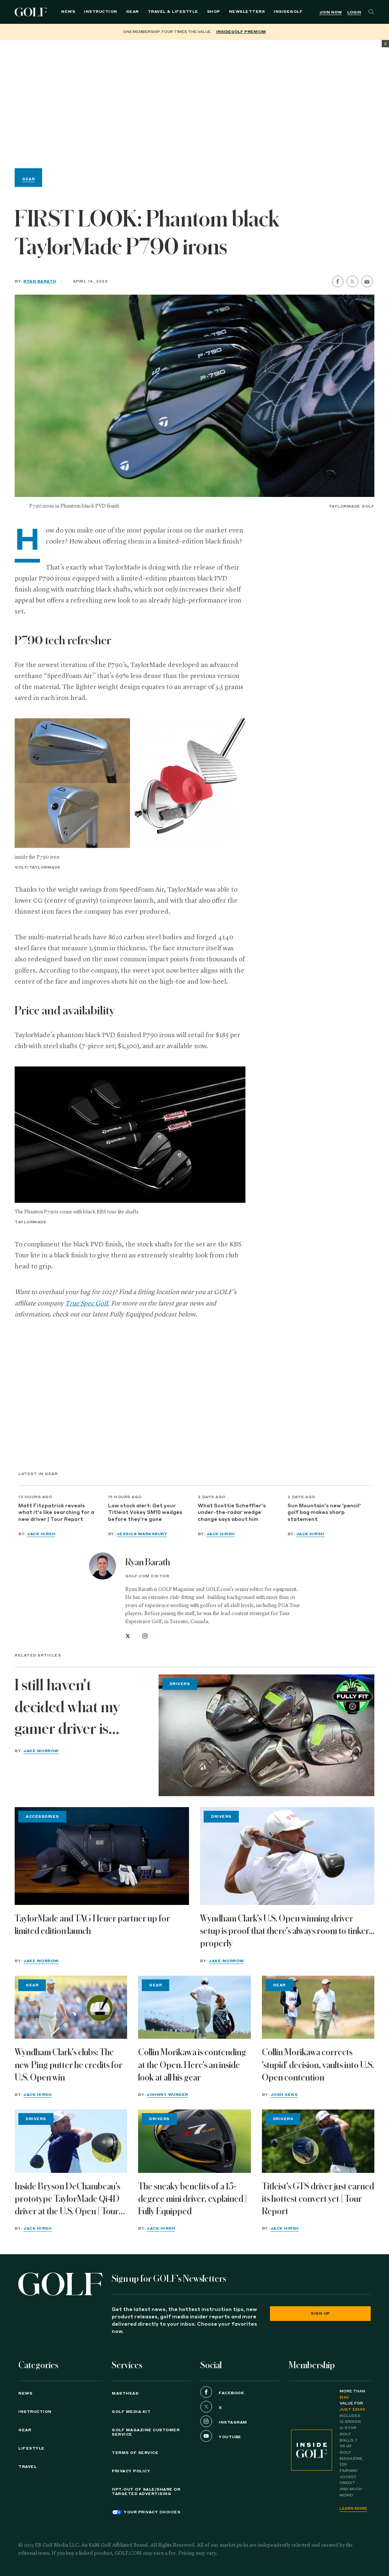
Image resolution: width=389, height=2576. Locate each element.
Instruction (100, 12)
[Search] (371, 12)
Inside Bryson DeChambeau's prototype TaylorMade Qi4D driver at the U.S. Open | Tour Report (67, 2200)
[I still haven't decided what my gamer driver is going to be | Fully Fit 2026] (266, 1735)
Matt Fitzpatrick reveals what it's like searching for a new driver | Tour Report (56, 1513)
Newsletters (247, 12)
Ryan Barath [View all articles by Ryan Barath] (147, 1562)
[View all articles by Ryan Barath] (102, 1566)
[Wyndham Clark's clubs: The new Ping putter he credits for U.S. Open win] (71, 2007)
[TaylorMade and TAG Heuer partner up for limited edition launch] (102, 1856)
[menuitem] (288, 12)
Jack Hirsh (41, 1534)
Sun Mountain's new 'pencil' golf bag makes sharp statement (324, 1513)
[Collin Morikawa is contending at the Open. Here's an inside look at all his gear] (194, 2007)
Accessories (42, 1816)
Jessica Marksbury (142, 1534)
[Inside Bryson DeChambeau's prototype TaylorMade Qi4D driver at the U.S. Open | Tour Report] (71, 2141)
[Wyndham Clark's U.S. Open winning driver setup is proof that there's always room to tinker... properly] (287, 1856)
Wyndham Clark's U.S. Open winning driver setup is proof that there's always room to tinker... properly (287, 1931)
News (68, 12)
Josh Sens (284, 2095)
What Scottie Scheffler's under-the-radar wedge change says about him (232, 1513)
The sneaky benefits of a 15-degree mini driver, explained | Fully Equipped (192, 2199)
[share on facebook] (338, 281)
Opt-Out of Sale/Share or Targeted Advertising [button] (146, 2492)
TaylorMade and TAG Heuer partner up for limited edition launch (92, 1924)
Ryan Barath (39, 281)
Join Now (330, 12)
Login (354, 12)
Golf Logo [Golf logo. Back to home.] (32, 12)
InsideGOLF (288, 12)
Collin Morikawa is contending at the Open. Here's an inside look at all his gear (192, 2065)
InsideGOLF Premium (241, 32)
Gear (132, 12)
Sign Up (320, 2313)
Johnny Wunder (167, 2095)
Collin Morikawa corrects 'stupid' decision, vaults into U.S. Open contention (318, 2065)
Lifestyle (31, 2448)
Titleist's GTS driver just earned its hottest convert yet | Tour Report (318, 2199)
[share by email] (367, 281)
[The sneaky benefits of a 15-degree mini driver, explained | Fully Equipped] (194, 2141)
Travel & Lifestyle (173, 12)
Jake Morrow (41, 1751)
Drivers (180, 1684)
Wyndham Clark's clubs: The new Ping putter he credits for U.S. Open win (68, 2065)
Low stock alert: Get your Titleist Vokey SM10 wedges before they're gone (145, 1513)
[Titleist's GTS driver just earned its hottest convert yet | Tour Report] (318, 2141)
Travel (27, 2467)
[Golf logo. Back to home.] (60, 2284)
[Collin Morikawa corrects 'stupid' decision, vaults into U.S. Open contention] (318, 2007)
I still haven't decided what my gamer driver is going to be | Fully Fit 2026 (79, 1708)
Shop (213, 12)
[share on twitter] (352, 281)
